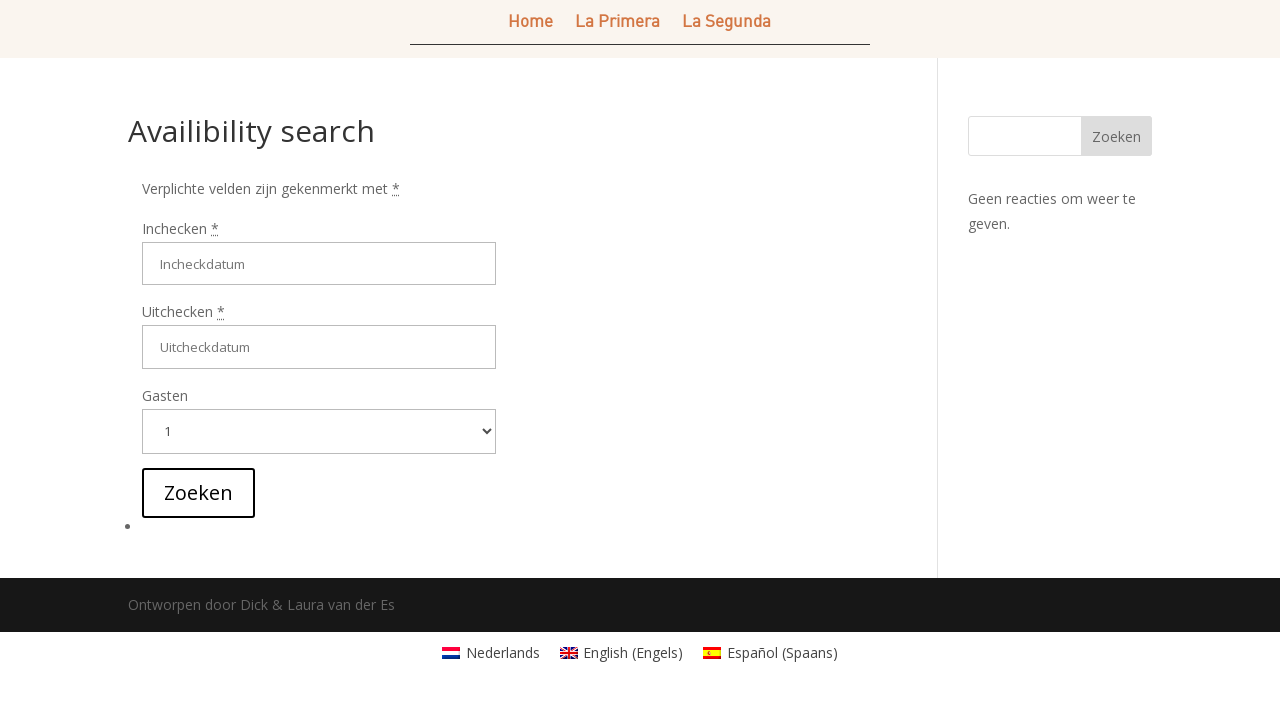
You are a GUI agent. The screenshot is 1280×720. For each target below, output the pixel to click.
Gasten (165, 395)
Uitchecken (183, 311)
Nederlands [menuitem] (503, 652)
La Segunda (726, 22)
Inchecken (180, 228)
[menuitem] (491, 653)
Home (530, 22)
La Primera (617, 22)
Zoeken (1116, 136)
